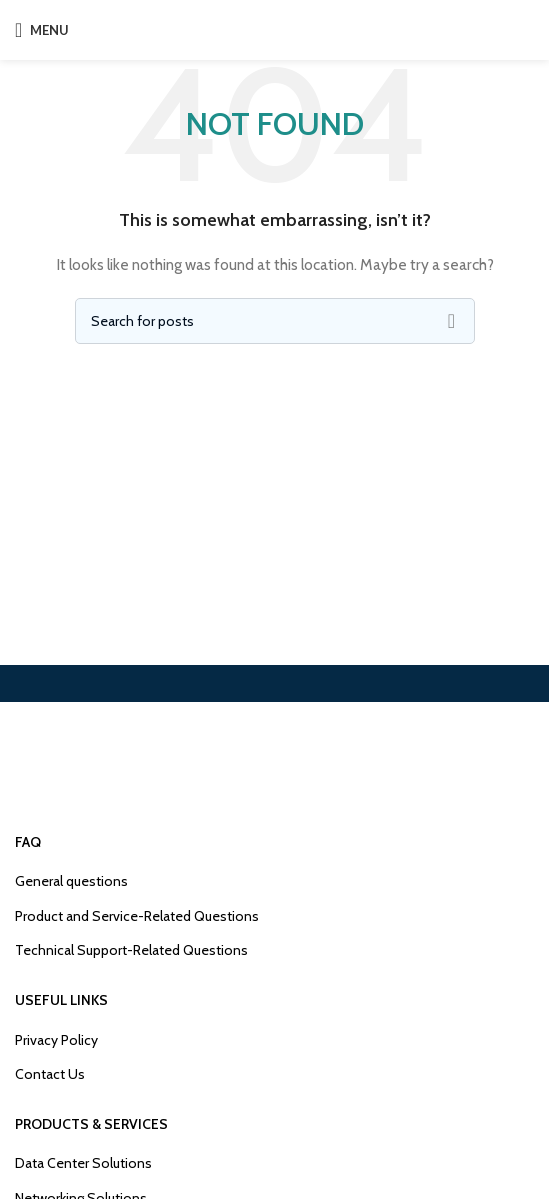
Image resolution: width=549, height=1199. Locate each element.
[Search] (275, 321)
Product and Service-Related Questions (137, 916)
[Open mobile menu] (42, 30)
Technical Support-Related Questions (131, 950)
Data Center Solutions (83, 1163)
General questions (71, 881)
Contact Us (50, 1074)
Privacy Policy (56, 1040)
